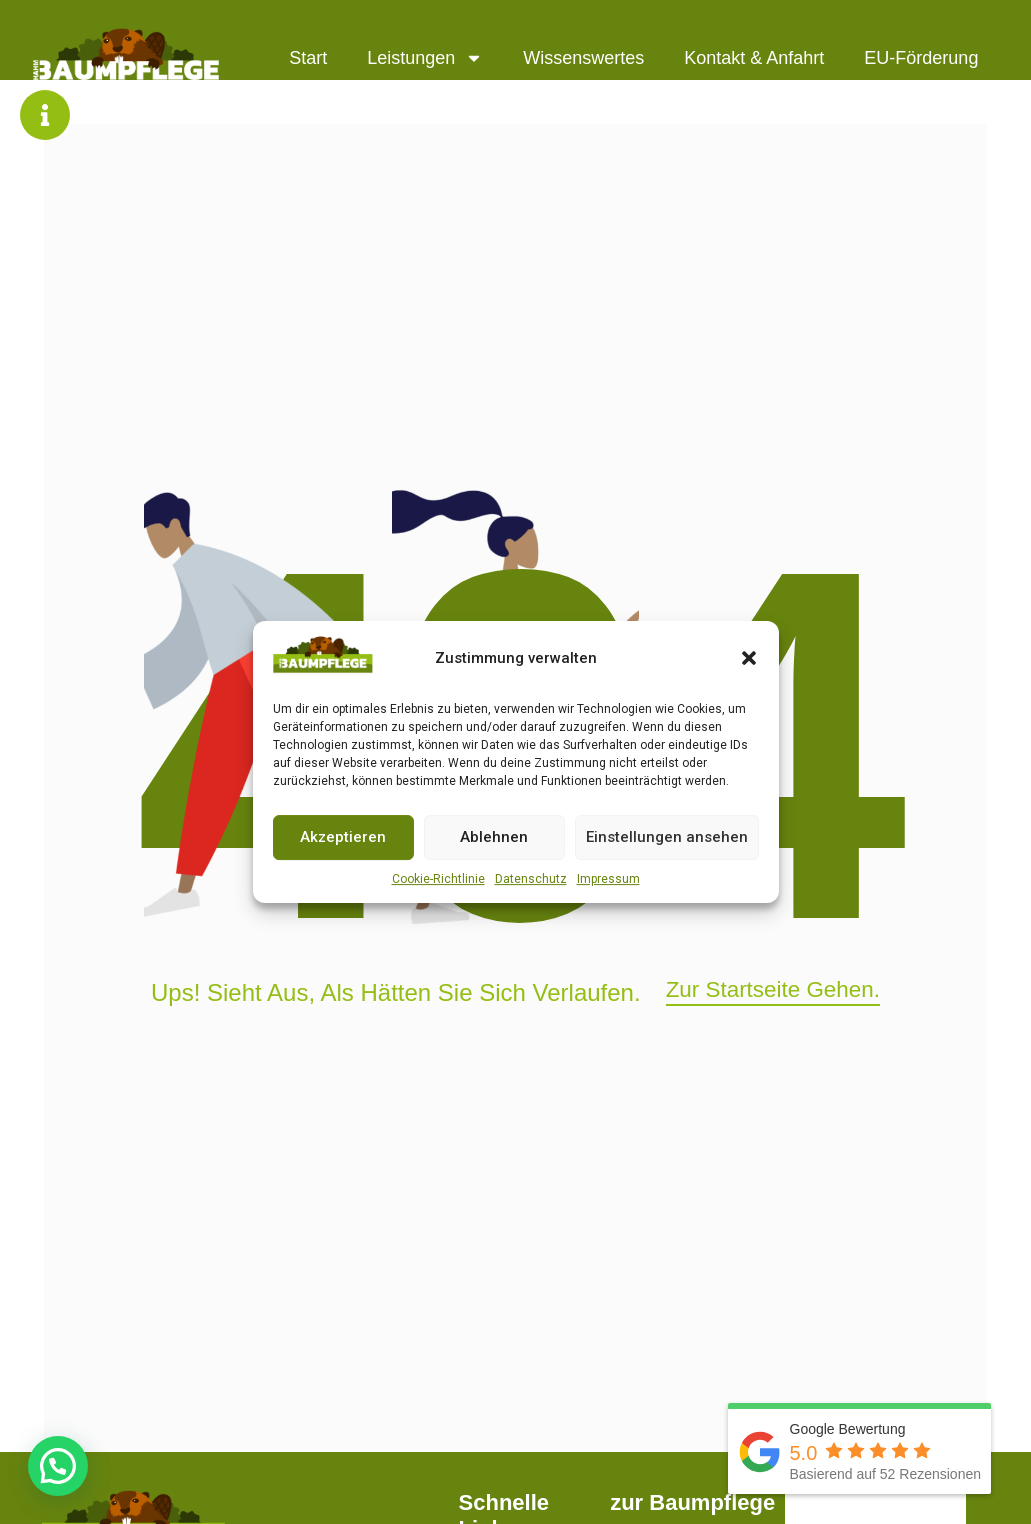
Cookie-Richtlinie (438, 879)
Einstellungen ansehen (667, 837)
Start (308, 58)
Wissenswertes (583, 58)
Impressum (608, 879)
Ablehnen (494, 837)
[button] (749, 658)
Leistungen (425, 58)
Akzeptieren (343, 837)
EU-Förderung (921, 58)
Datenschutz (531, 879)
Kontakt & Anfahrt (754, 58)
